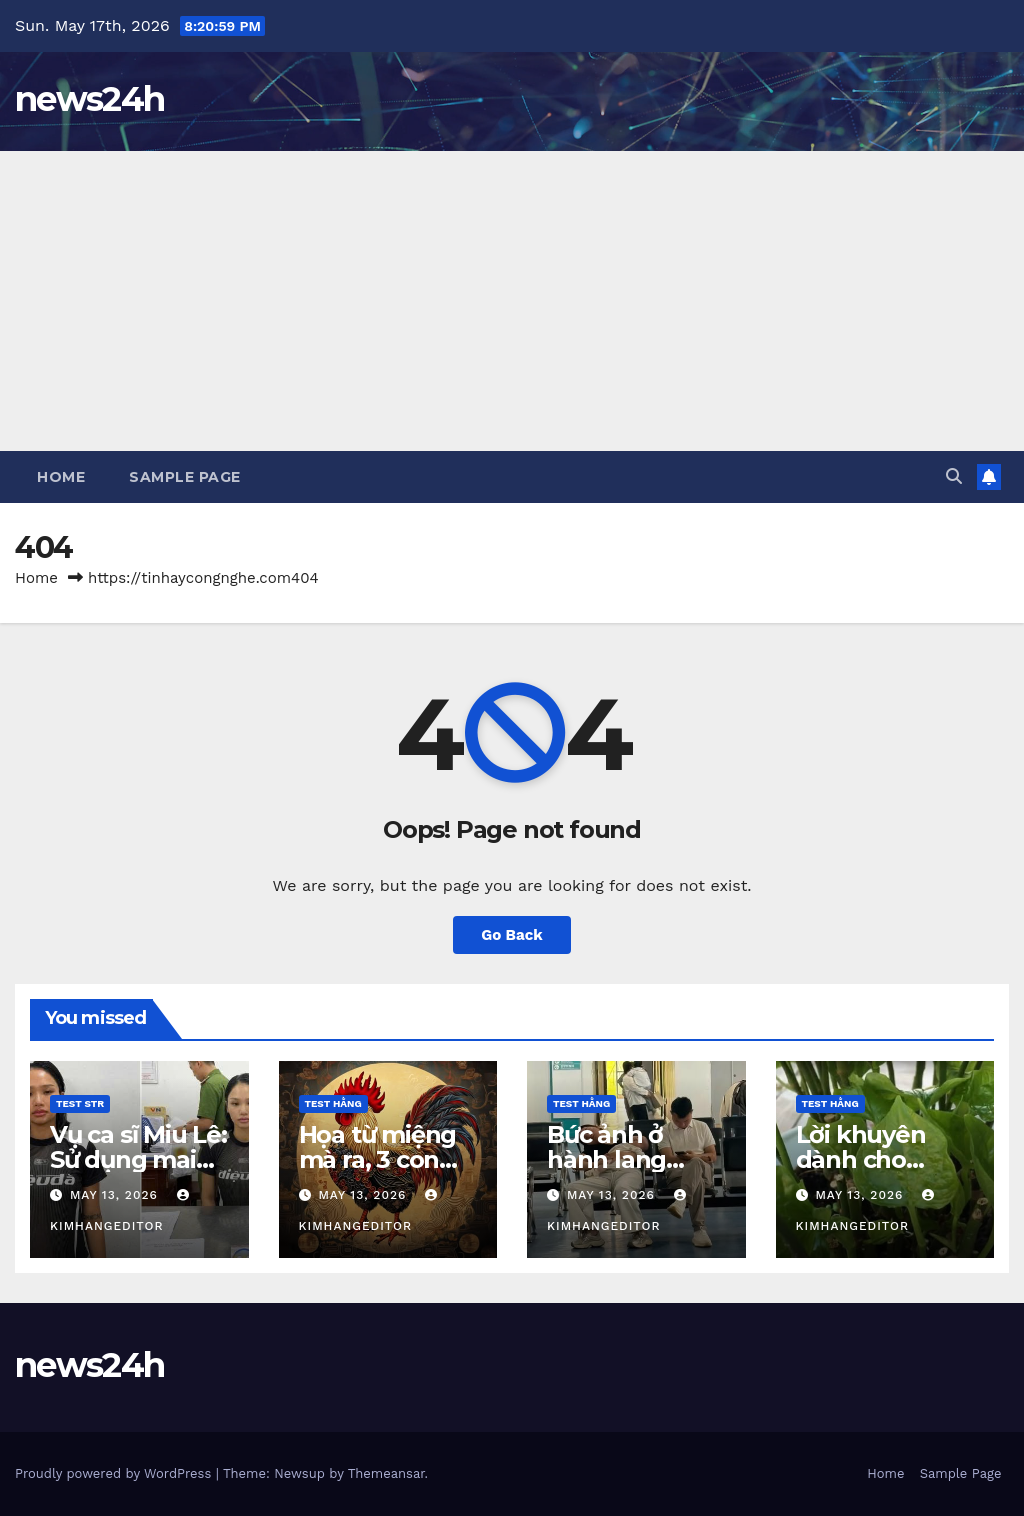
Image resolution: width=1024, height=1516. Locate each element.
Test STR (80, 1103)
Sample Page (185, 477)
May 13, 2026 (116, 1195)
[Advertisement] (512, 301)
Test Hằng (333, 1103)
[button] (954, 476)
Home (61, 477)
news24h (89, 99)
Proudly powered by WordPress (115, 1473)
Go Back (512, 935)
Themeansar (386, 1473)
